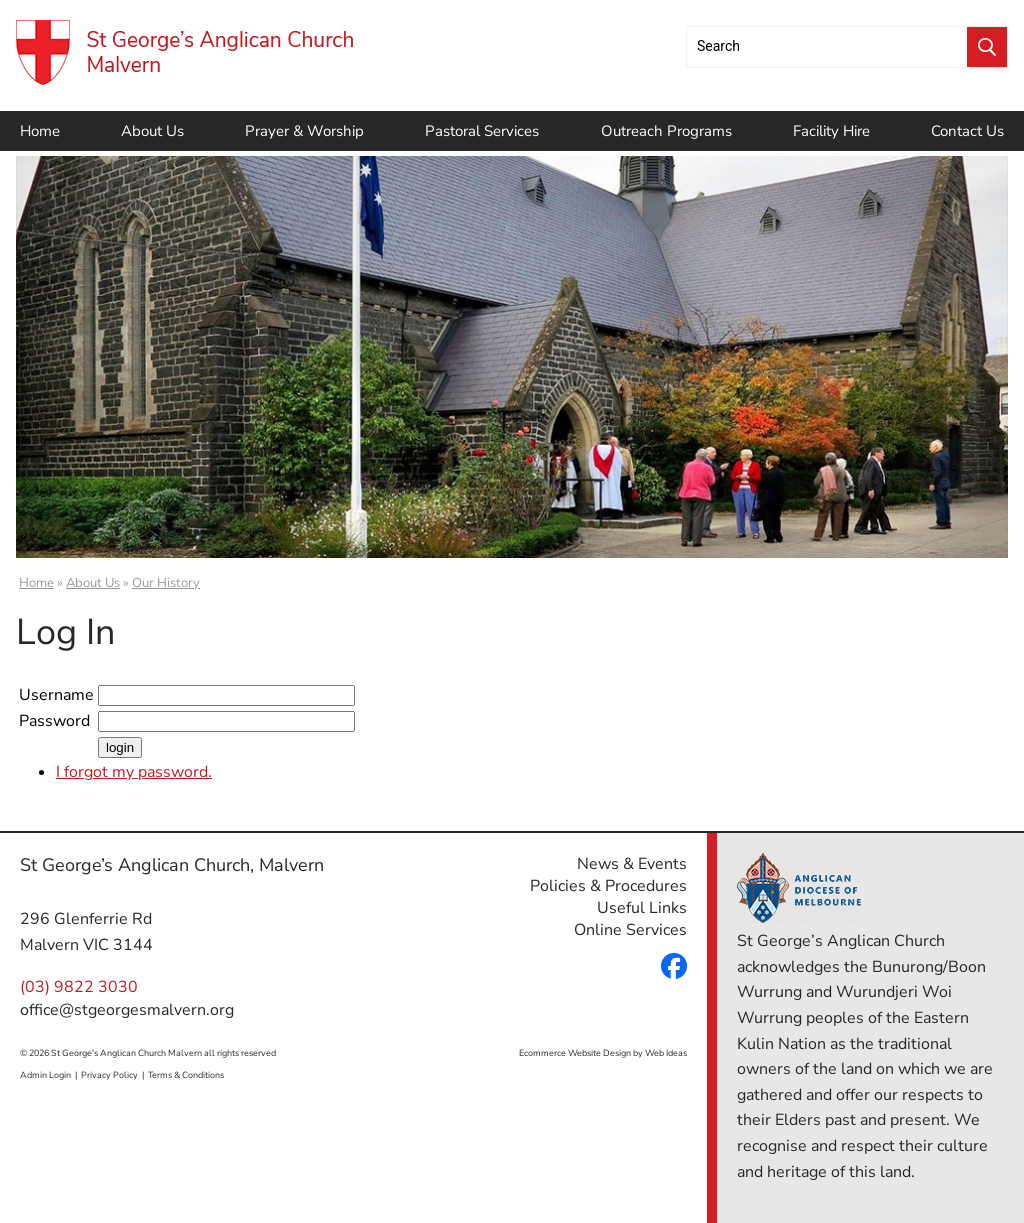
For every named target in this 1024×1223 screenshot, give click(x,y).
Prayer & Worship (304, 131)
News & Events (632, 864)
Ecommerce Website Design (575, 1053)
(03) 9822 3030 (79, 987)
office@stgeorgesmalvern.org (127, 1010)
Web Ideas (666, 1053)
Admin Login (45, 1075)
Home (40, 131)
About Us (152, 131)
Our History (166, 583)
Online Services (630, 930)
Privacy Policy (109, 1075)
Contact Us (967, 131)
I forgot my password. (134, 772)
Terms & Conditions (186, 1075)
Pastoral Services (482, 131)
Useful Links (642, 908)
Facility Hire (831, 131)
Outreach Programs (666, 131)
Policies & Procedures (608, 886)
